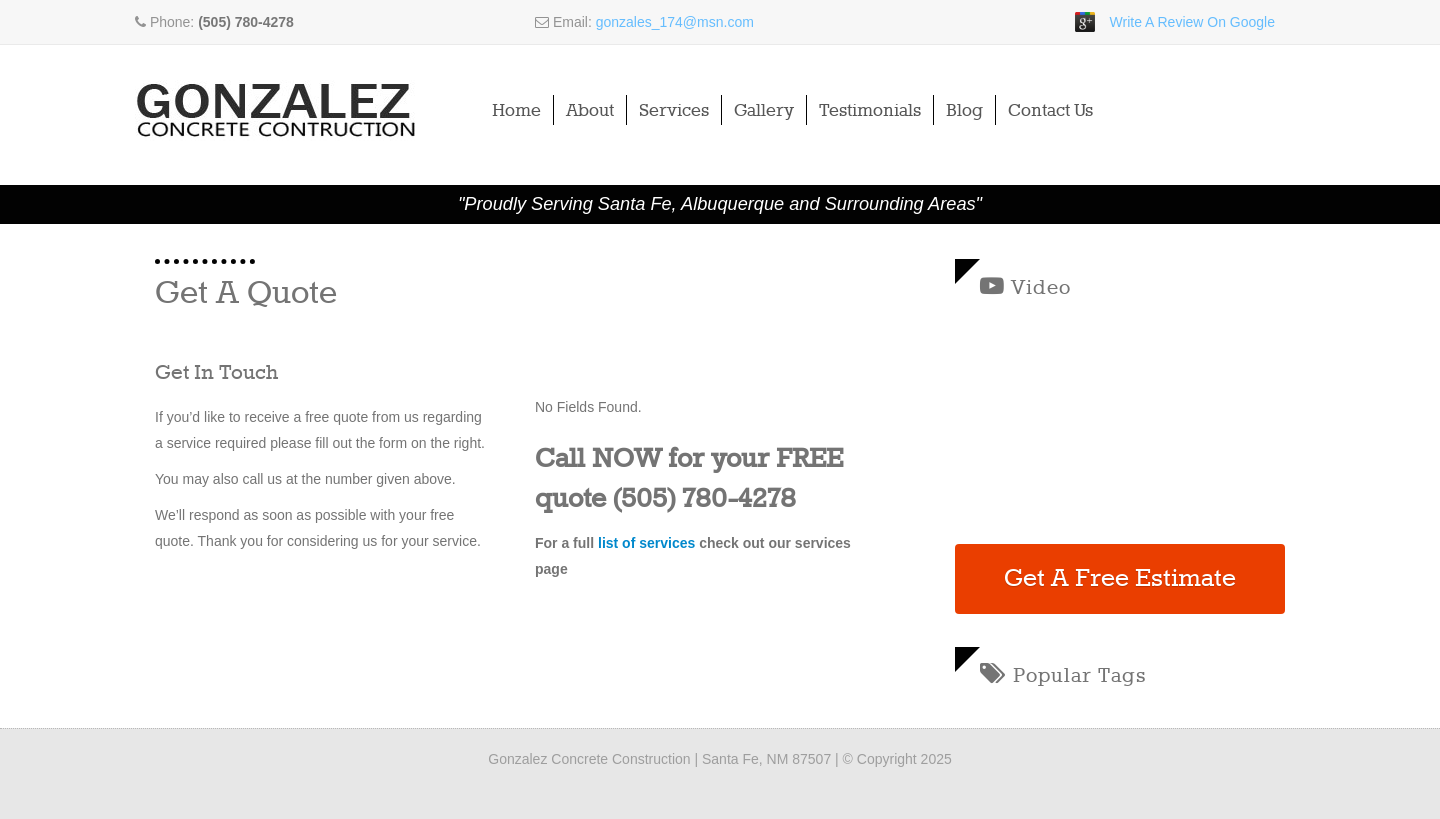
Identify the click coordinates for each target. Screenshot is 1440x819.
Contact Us (1050, 111)
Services (674, 111)
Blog (964, 111)
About (590, 111)
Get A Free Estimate (1120, 579)
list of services (646, 543)
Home (516, 111)
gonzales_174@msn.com (675, 22)
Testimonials (870, 111)
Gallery (764, 111)
